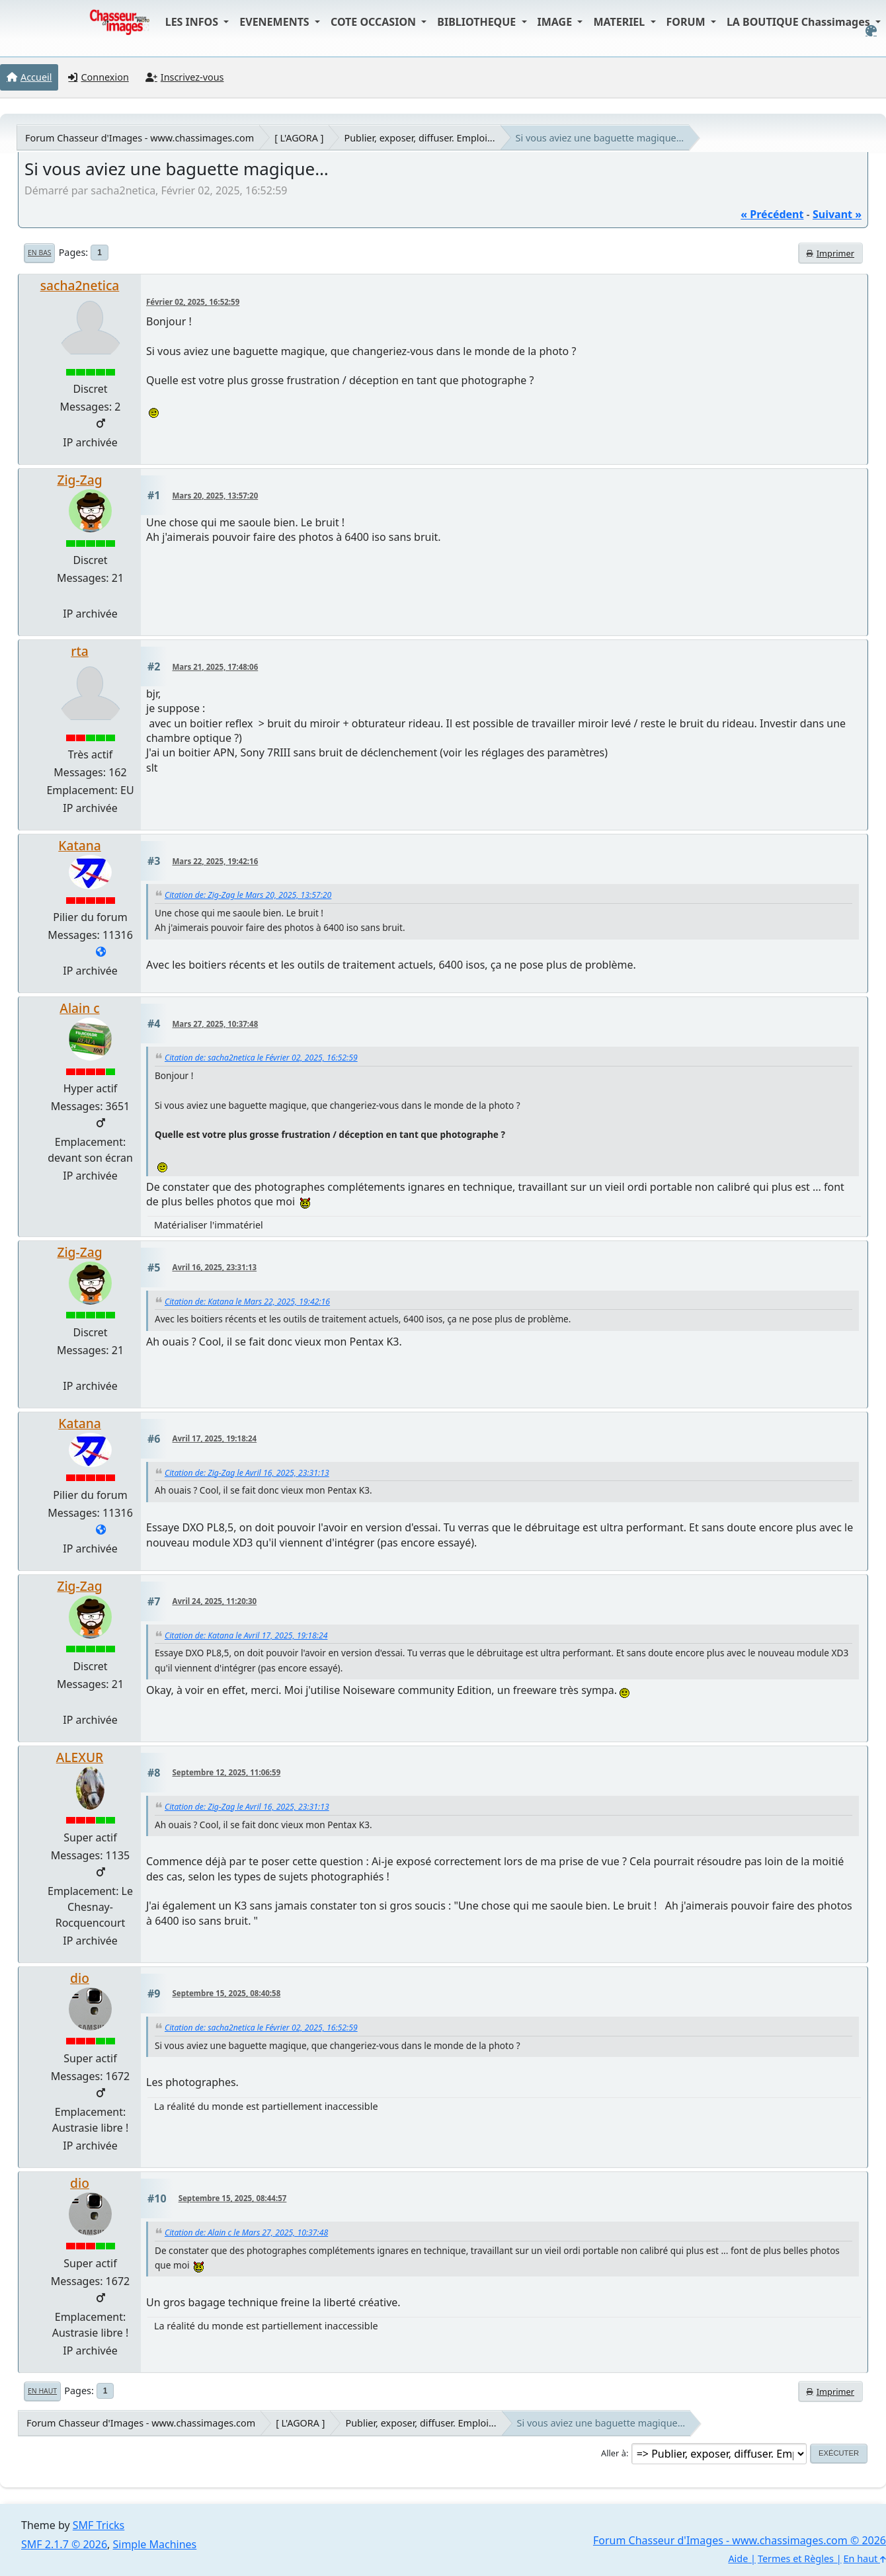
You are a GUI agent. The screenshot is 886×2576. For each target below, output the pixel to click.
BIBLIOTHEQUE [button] (477, 22)
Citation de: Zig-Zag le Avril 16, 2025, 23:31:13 (247, 1472)
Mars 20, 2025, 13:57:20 (216, 496)
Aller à (613, 2453)
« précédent (772, 214)
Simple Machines (155, 2544)
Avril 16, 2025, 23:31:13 (215, 1267)
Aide (738, 2558)
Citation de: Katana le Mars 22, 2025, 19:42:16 (247, 1301)
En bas (39, 252)
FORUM (687, 22)
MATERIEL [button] (620, 22)
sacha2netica (80, 285)
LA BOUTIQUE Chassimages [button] (800, 22)
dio (79, 1978)
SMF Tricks (98, 2525)
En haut (42, 2390)
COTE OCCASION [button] (375, 22)
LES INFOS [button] (193, 22)
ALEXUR (80, 1757)
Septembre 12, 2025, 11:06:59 (227, 1772)
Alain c (79, 1008)
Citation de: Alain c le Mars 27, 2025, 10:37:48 (246, 2232)
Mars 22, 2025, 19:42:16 (216, 861)
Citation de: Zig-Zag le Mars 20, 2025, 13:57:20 (248, 895)
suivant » (837, 214)
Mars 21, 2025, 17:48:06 (216, 667)
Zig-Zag (79, 480)
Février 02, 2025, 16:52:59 (192, 302)
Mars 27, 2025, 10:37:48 (216, 1024)
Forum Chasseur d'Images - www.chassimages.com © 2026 (739, 2540)
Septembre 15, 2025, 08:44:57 (233, 2198)
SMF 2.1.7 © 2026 (64, 2544)
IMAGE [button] (556, 22)
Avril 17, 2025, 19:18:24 (215, 1438)
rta (79, 651)
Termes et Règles (796, 2558)
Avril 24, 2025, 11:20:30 (215, 1601)
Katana (79, 845)
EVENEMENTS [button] (275, 22)
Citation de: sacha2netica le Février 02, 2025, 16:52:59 (261, 1057)
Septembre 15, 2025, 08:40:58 (227, 1993)
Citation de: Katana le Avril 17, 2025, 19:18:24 (246, 1635)
